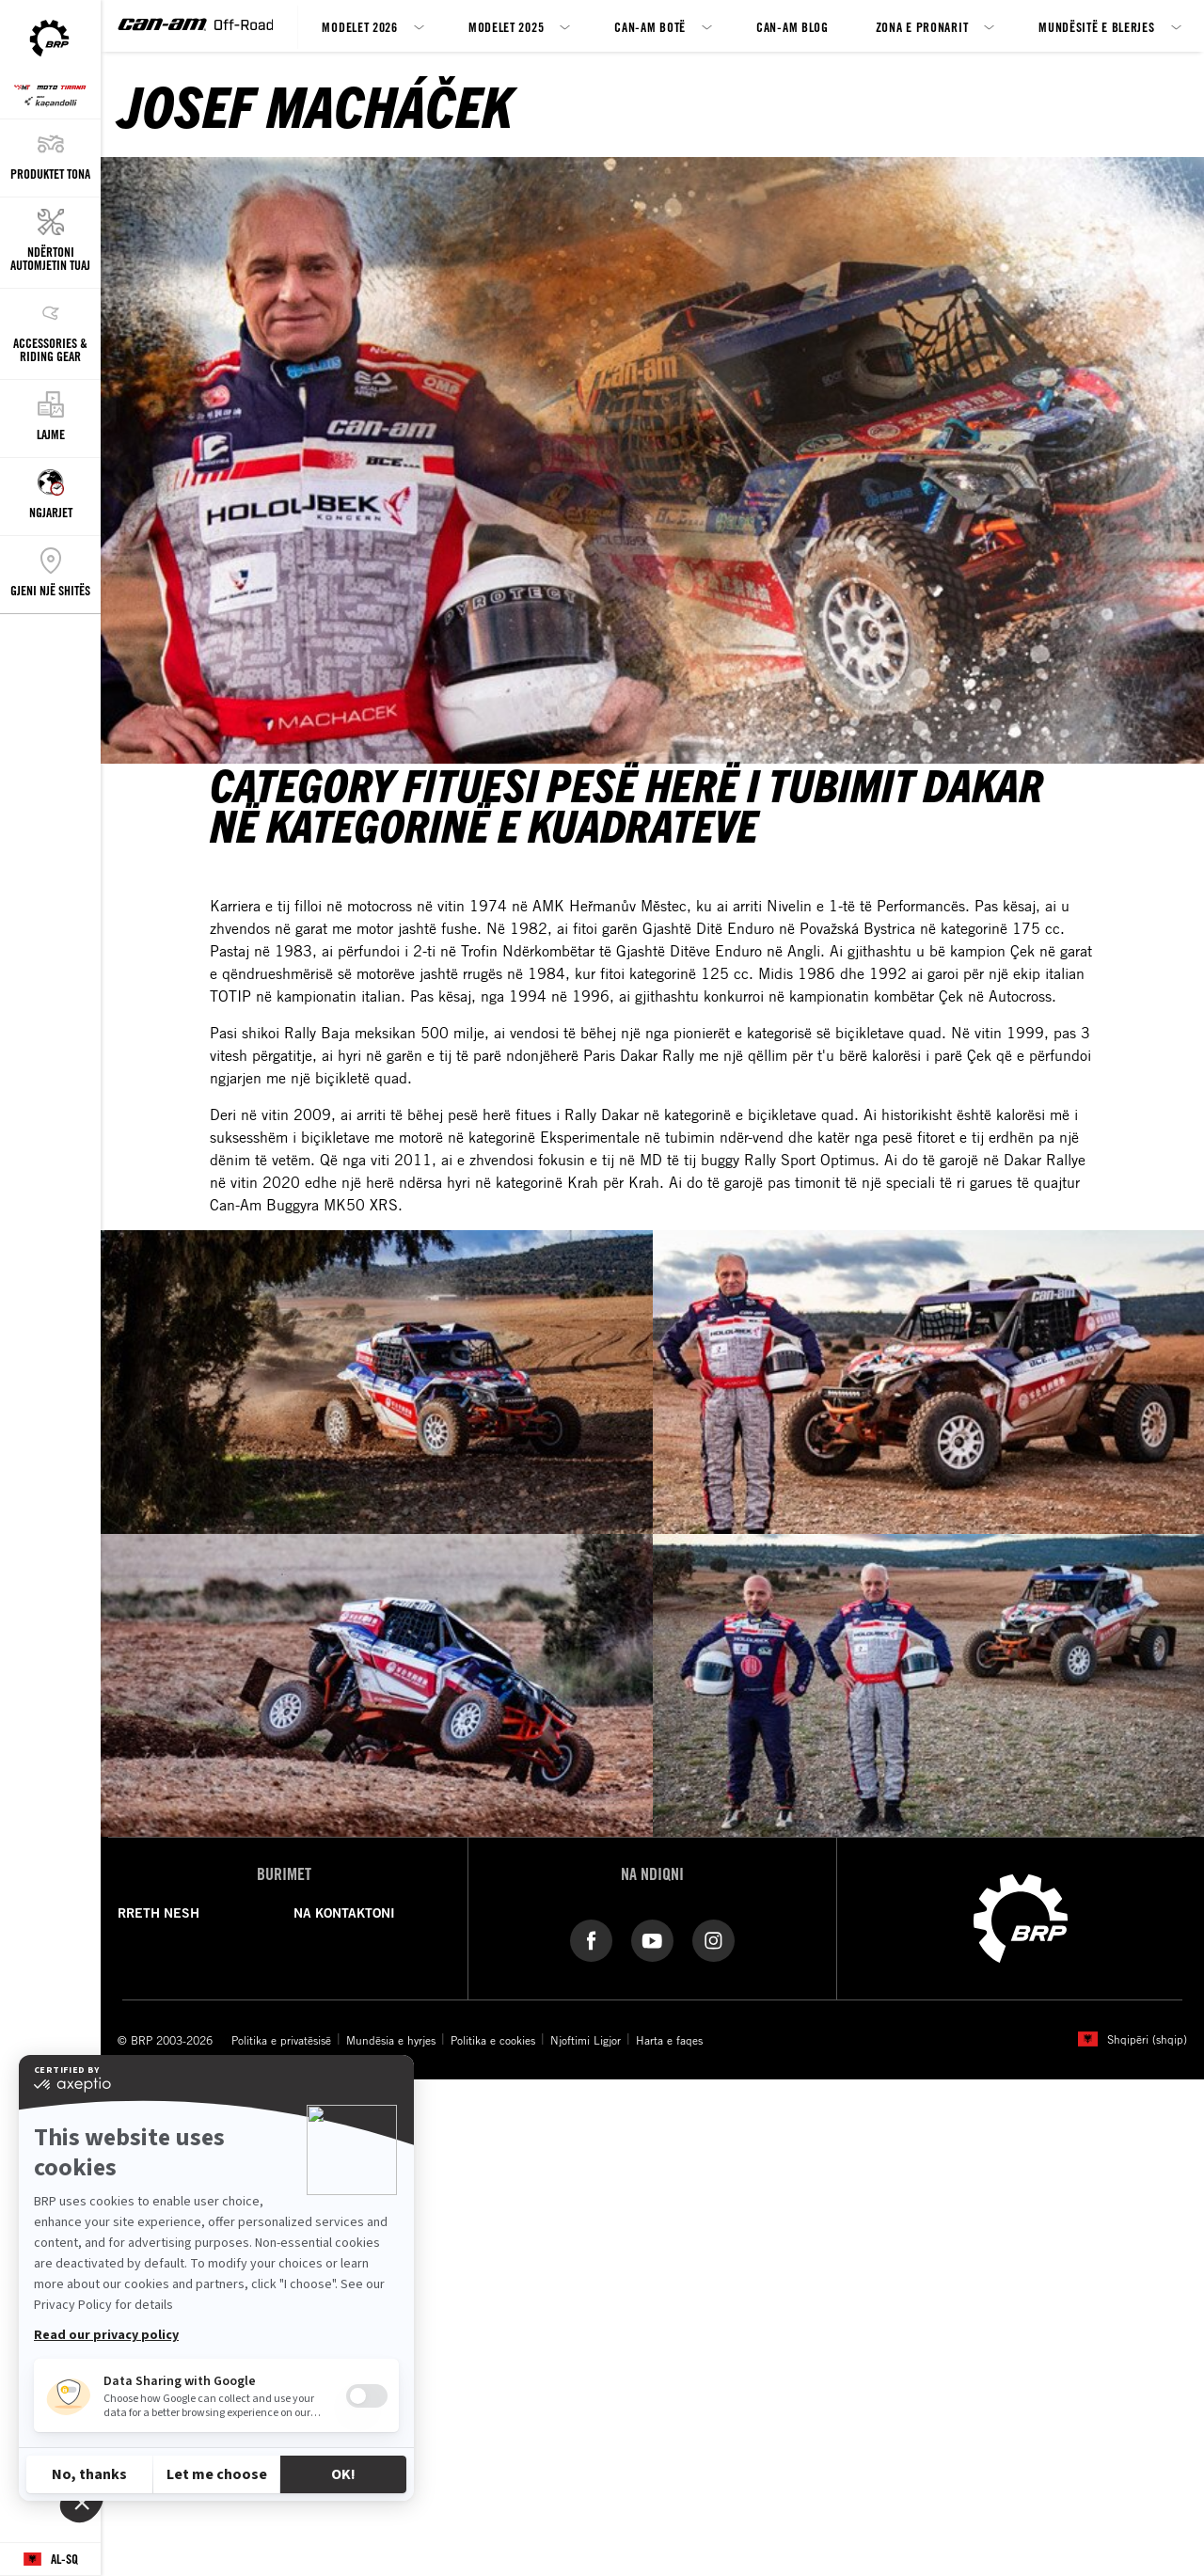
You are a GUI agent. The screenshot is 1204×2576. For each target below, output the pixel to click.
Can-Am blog (792, 27)
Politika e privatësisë (281, 2039)
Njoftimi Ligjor (585, 2039)
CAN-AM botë (650, 27)
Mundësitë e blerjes (1096, 27)
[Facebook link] (591, 1939)
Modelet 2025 (506, 27)
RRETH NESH (158, 1912)
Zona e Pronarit (922, 27)
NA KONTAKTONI (344, 1912)
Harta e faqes (669, 2039)
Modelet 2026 (359, 27)
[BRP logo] (1021, 1916)
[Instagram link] (713, 1939)
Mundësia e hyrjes (391, 2039)
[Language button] (50, 2559)
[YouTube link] (652, 1939)
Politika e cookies (493, 2039)
